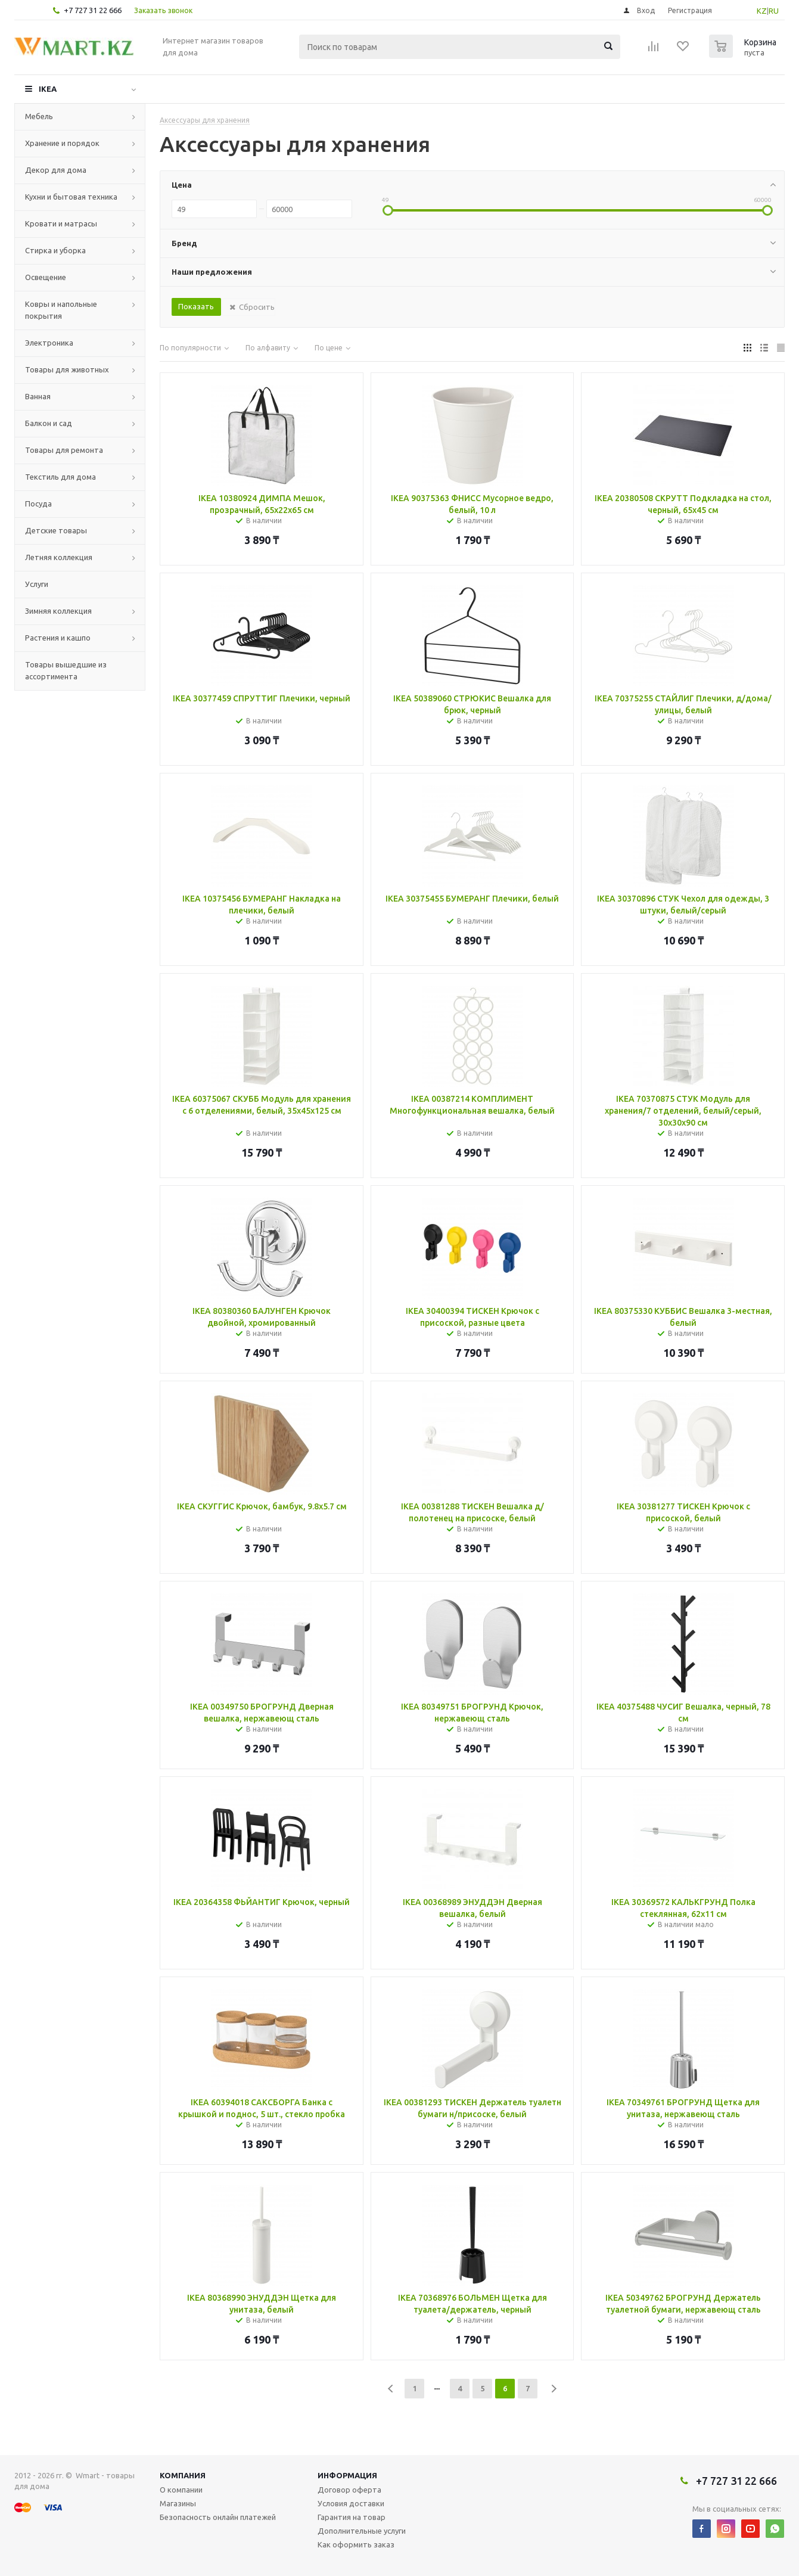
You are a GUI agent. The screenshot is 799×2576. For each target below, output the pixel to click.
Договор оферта (349, 2489)
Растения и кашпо (58, 637)
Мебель (39, 116)
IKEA (48, 89)
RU (774, 11)
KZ (762, 11)
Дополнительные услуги (362, 2531)
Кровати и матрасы (61, 223)
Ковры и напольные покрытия (61, 310)
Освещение (45, 277)
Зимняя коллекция (58, 611)
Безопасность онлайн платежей (218, 2517)
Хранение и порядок (62, 143)
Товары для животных (67, 369)
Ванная (38, 396)
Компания (183, 2475)
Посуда (38, 503)
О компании (181, 2489)
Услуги (36, 584)
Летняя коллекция (58, 557)
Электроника (49, 342)
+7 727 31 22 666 (93, 10)
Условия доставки (351, 2503)
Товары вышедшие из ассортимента (66, 670)
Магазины (178, 2503)
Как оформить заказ (356, 2544)
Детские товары (56, 530)
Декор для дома (55, 170)
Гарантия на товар (351, 2517)
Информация (347, 2475)
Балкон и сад (48, 423)
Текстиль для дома (60, 477)
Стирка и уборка (55, 250)
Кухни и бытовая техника (71, 196)
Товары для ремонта (64, 450)
